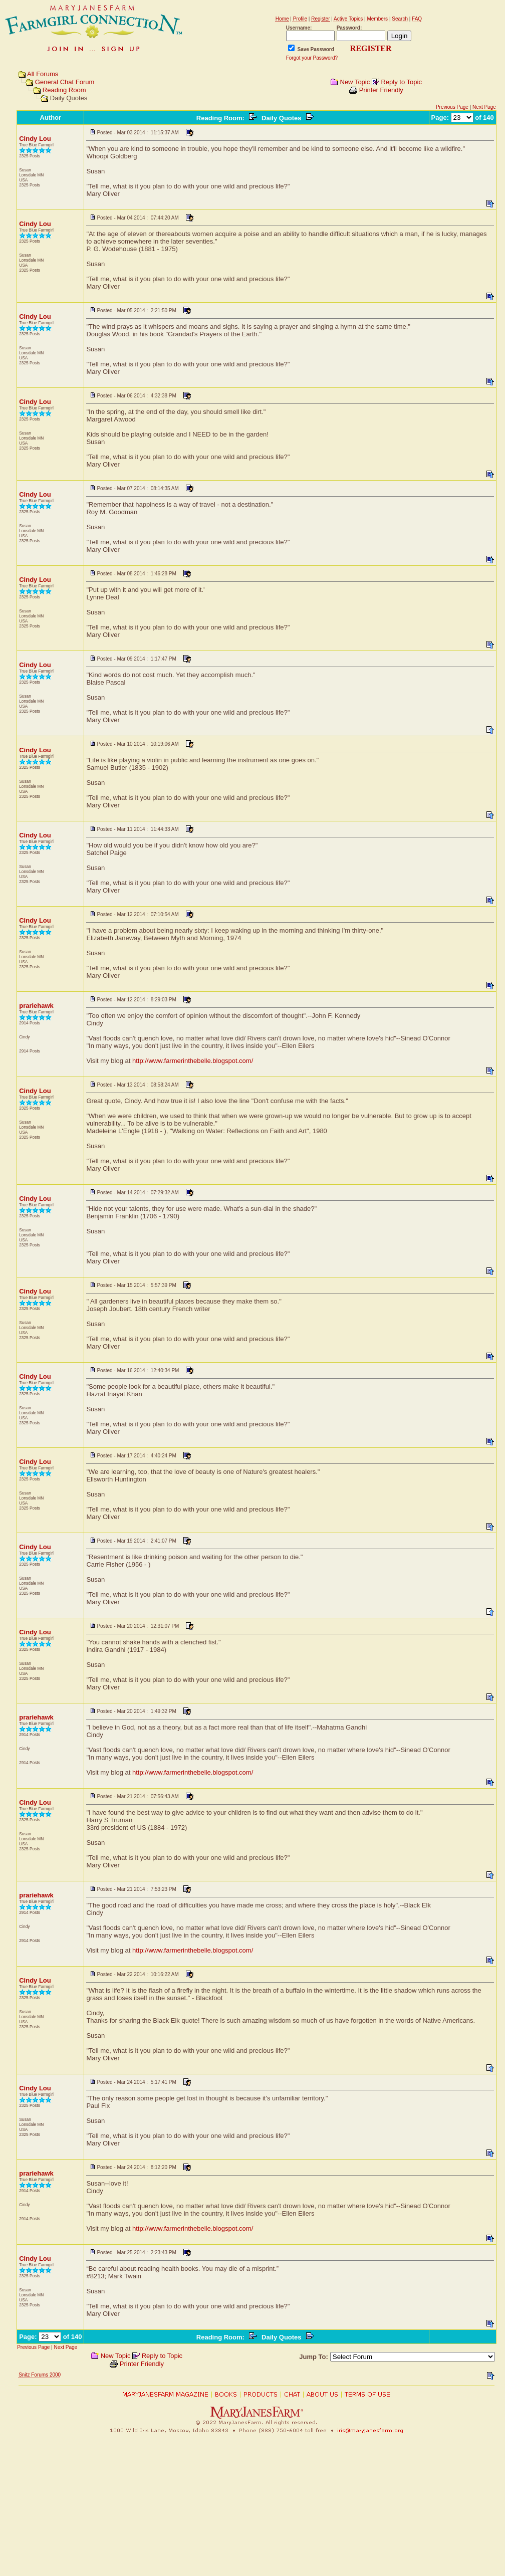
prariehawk (36, 1005)
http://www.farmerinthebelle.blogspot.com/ (192, 1060)
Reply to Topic (401, 82)
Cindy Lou (35, 138)
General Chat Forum (65, 82)
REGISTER (371, 48)
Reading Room (64, 90)
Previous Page (452, 107)
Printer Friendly (381, 90)
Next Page (484, 107)
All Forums (42, 74)
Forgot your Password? (312, 58)
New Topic (355, 82)
